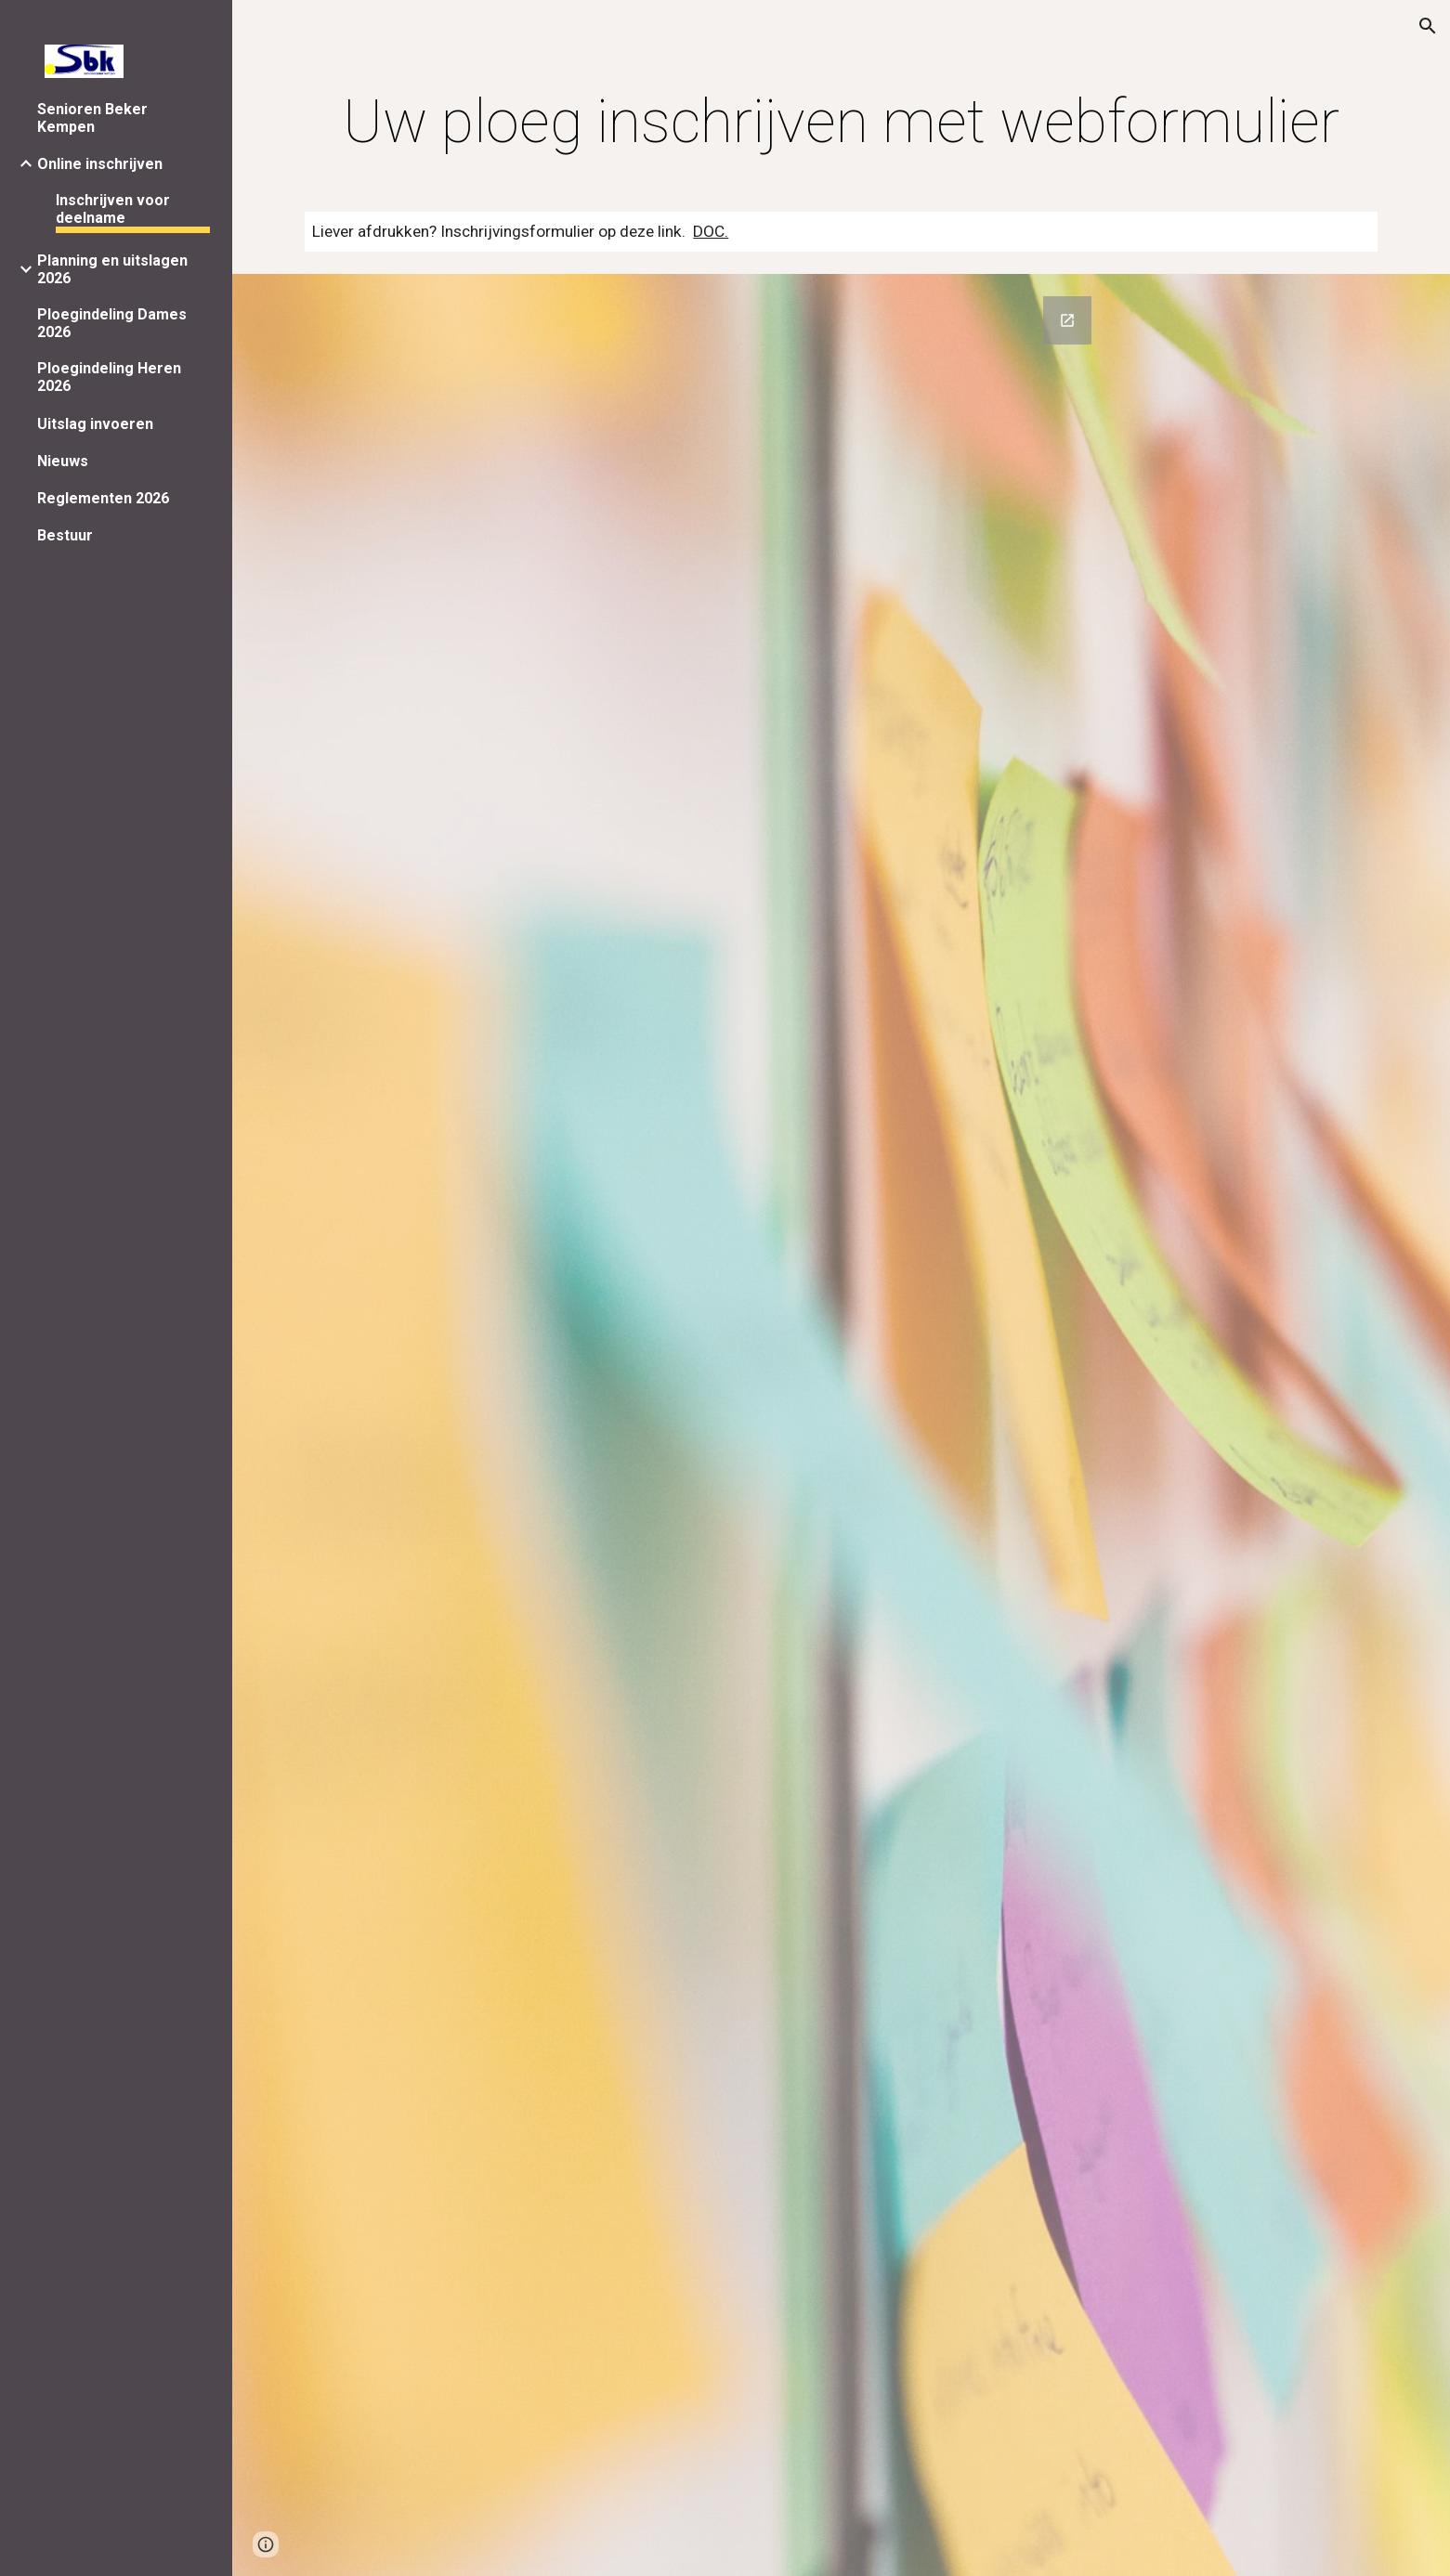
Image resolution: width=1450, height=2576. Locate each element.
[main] (841, 122)
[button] (1427, 26)
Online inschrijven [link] (100, 164)
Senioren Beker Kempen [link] (92, 118)
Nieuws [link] (62, 461)
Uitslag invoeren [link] (95, 424)
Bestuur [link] (65, 535)
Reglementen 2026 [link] (103, 498)
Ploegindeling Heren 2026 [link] (109, 377)
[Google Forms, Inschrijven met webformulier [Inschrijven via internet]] (841, 1425)
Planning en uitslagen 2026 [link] (112, 269)
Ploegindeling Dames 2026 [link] (112, 323)
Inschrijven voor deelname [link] (113, 209)
